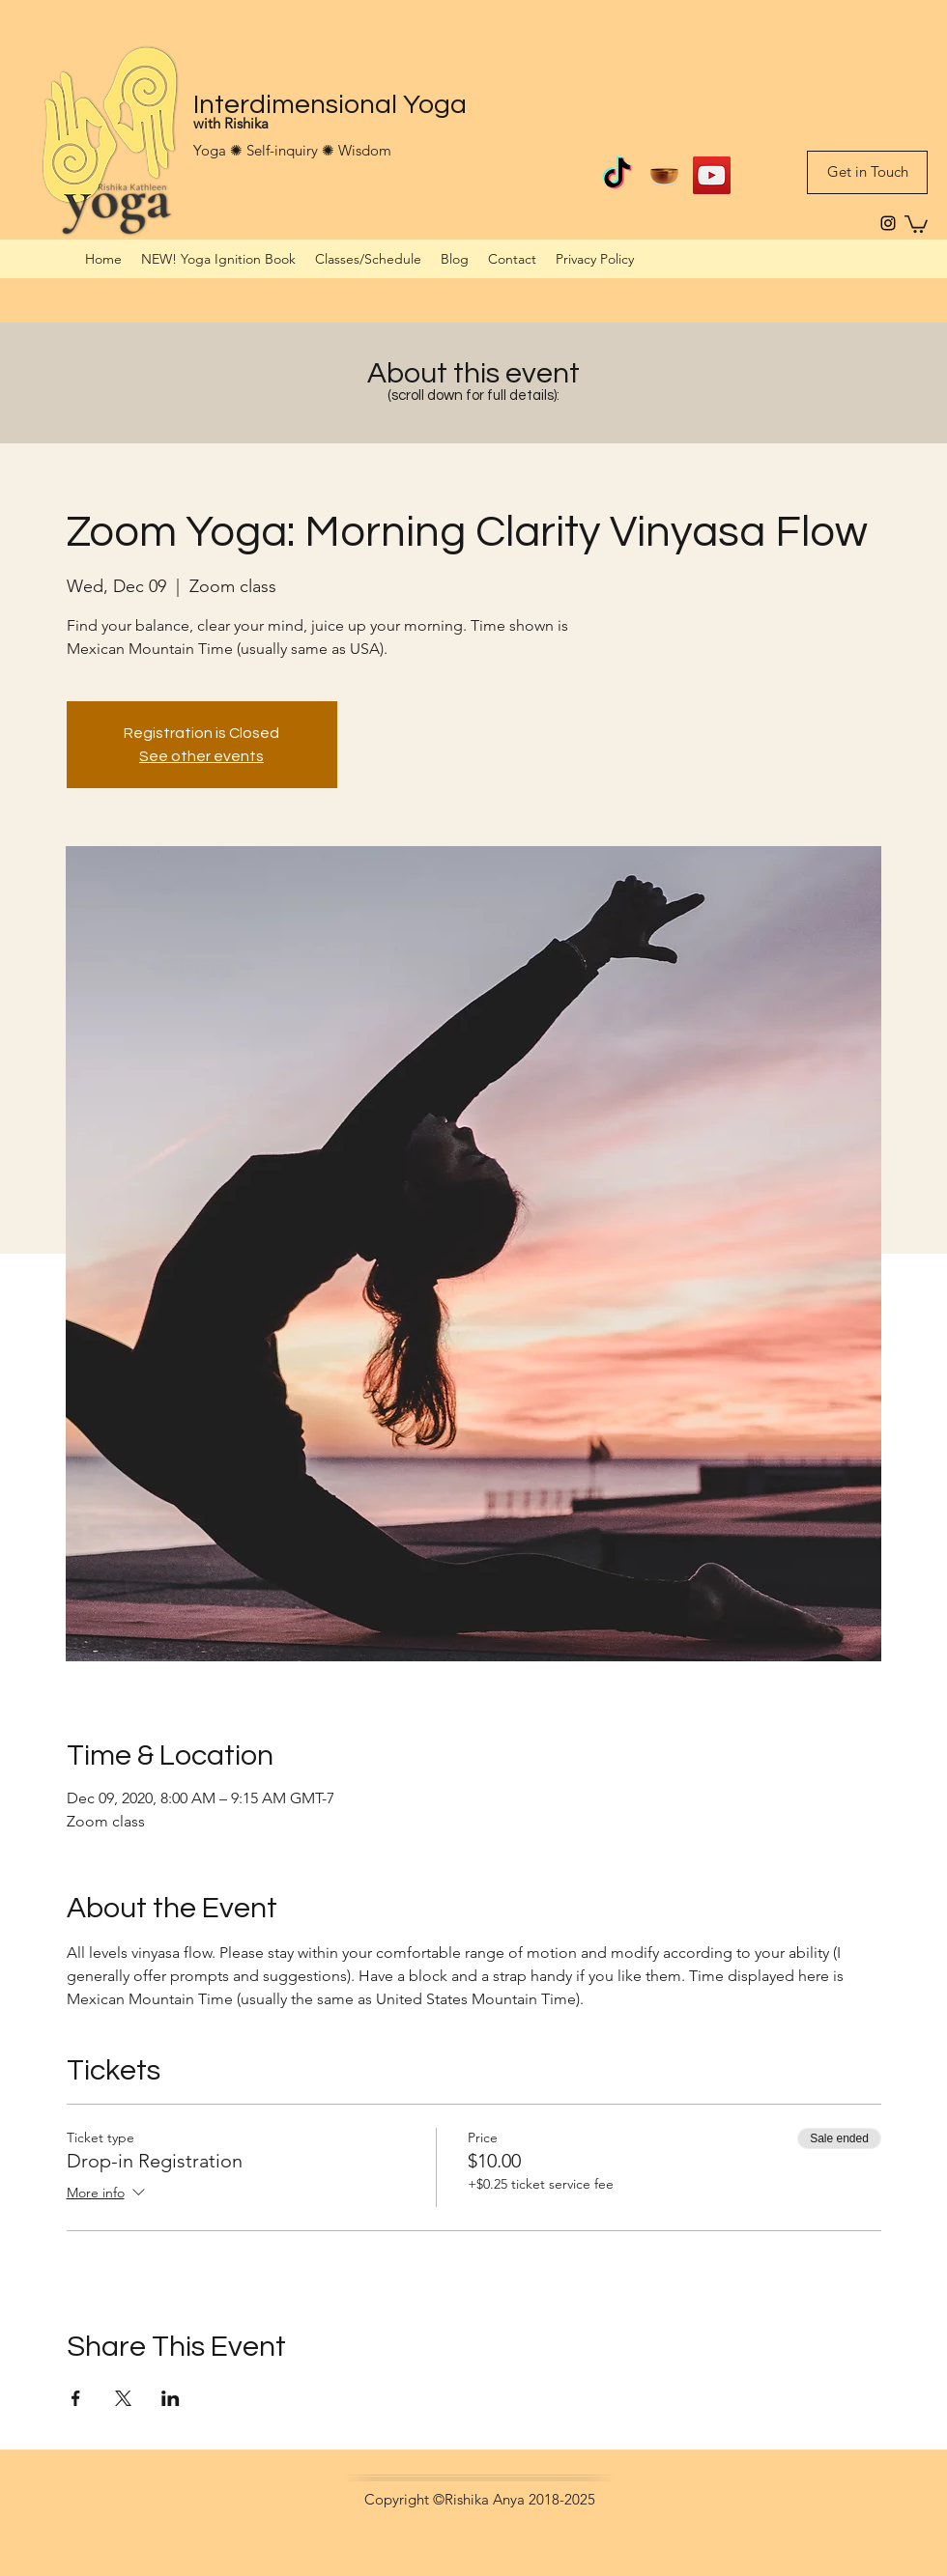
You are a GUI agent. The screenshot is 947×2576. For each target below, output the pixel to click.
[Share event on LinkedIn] (170, 2398)
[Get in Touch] (867, 172)
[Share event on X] (123, 2398)
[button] (916, 223)
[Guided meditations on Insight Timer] (664, 175)
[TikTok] (617, 175)
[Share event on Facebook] (76, 2398)
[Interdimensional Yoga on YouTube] (712, 175)
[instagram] (888, 223)
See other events (201, 756)
